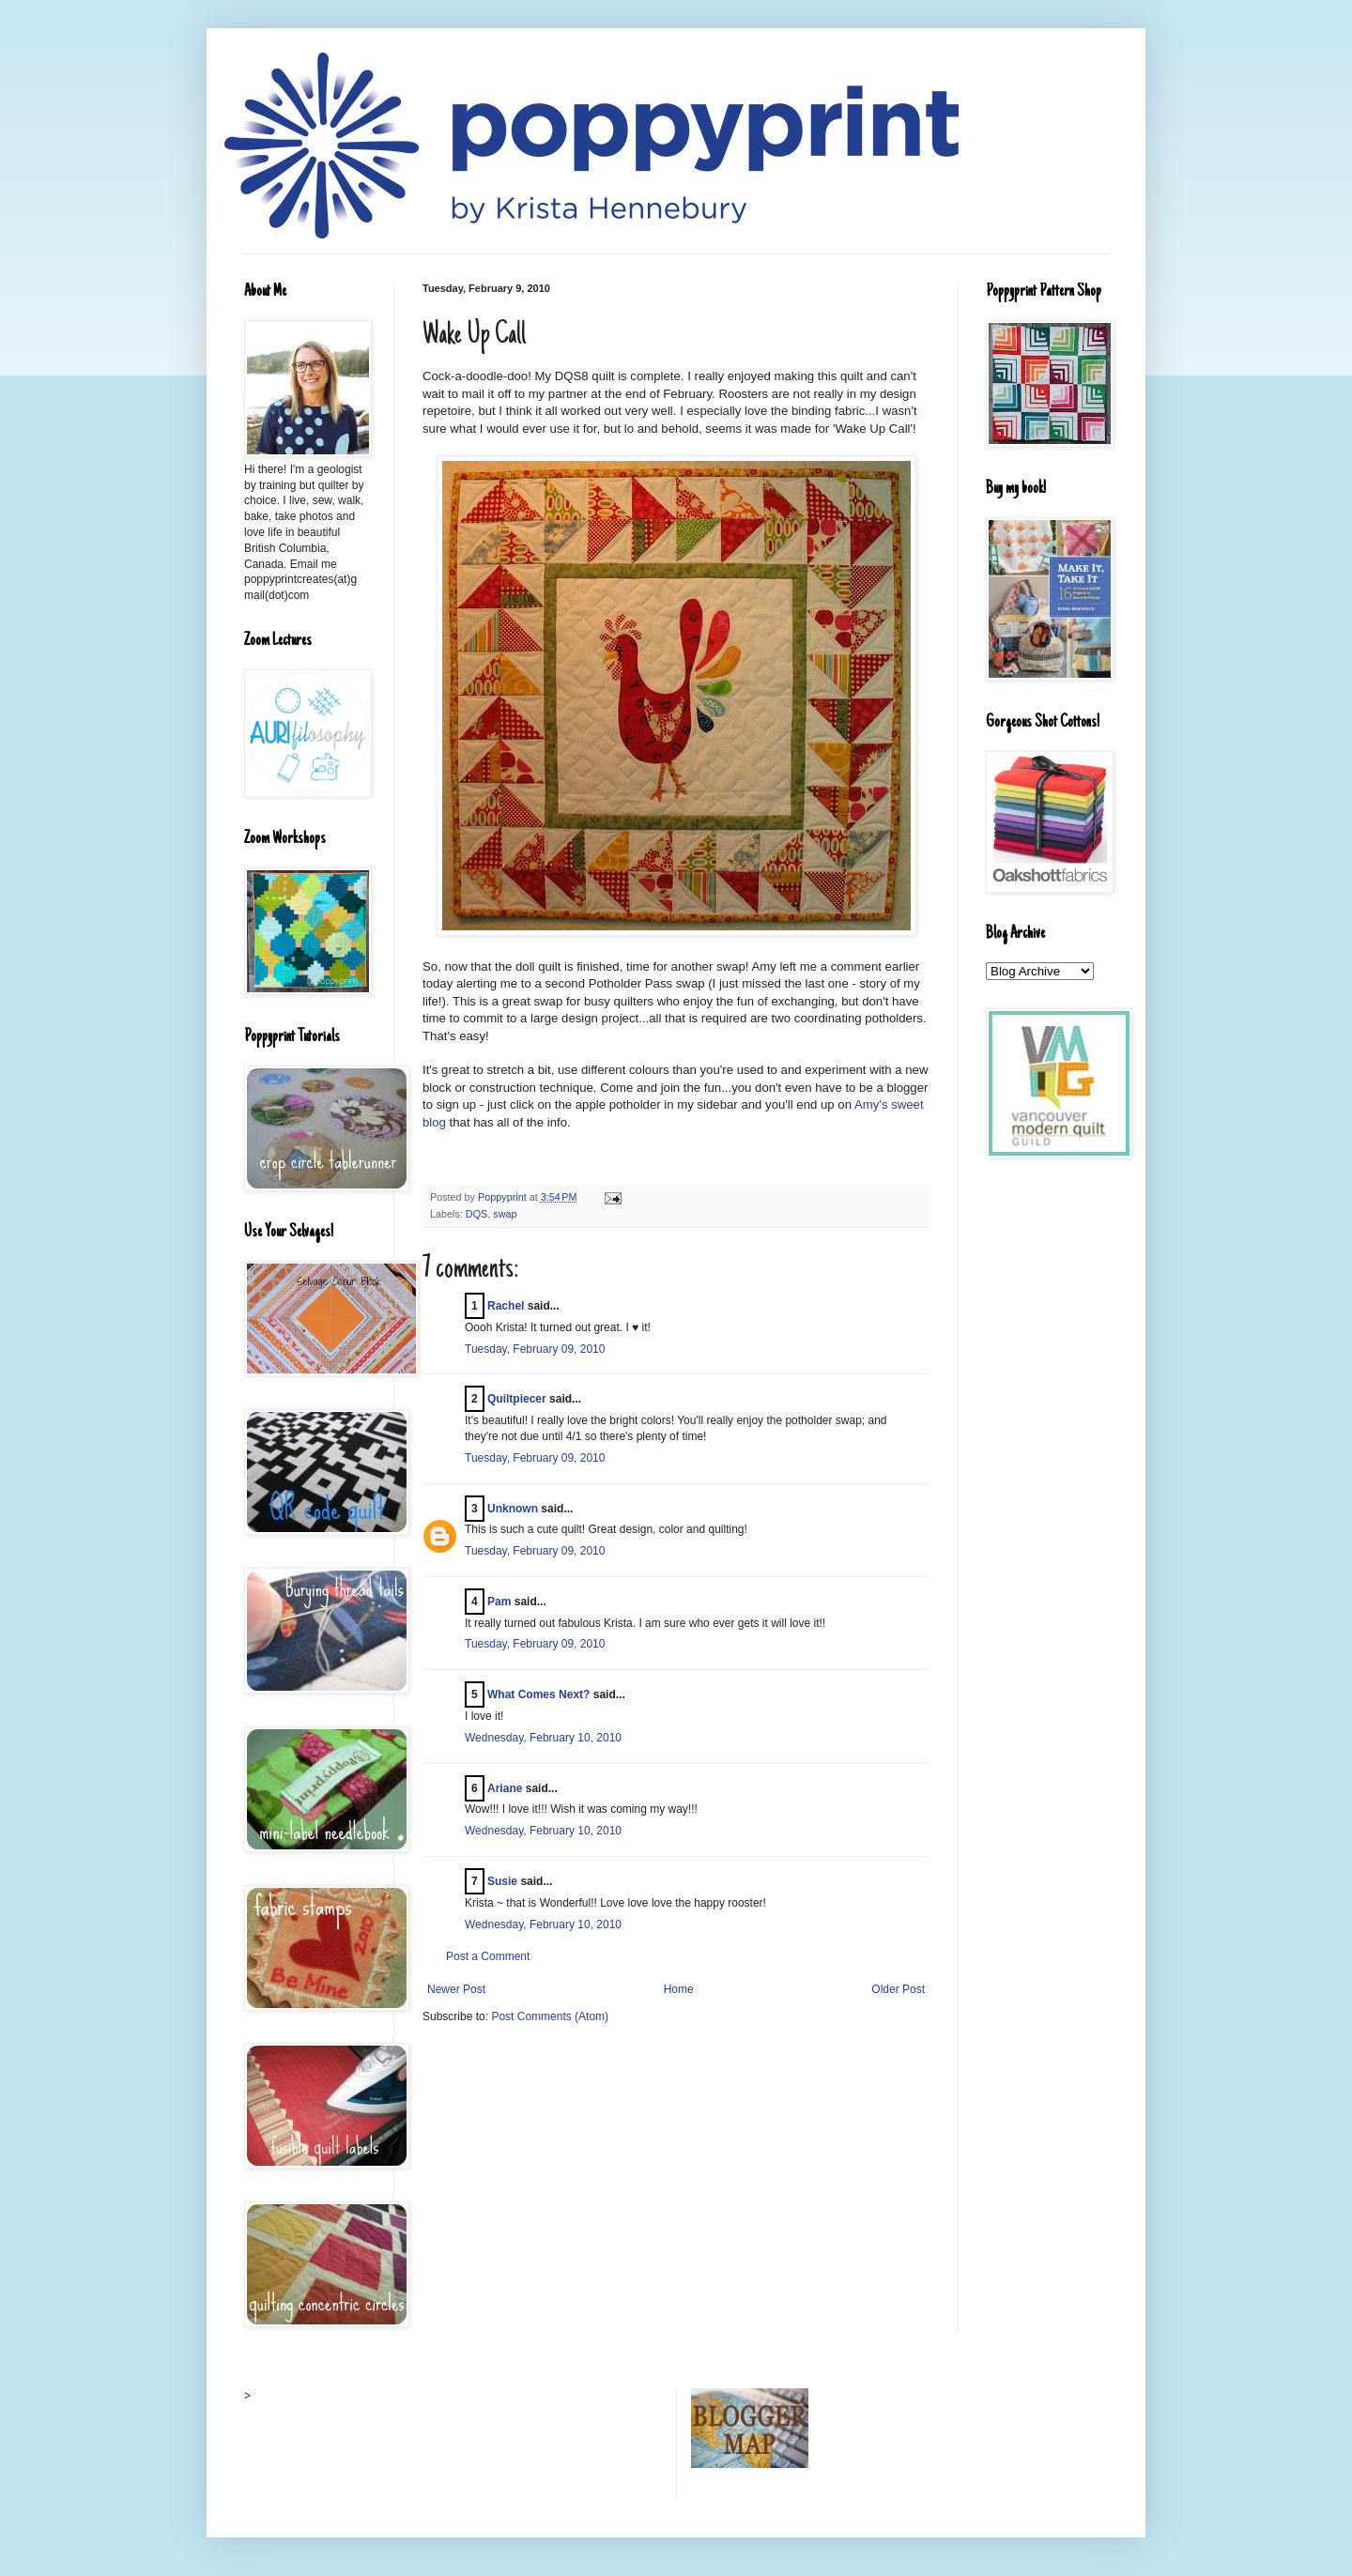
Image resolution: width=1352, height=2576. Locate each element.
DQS (476, 1213)
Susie (502, 1881)
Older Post (898, 1989)
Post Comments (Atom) (549, 2016)
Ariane (504, 1788)
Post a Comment (488, 1956)
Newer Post (456, 1989)
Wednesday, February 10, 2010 (543, 1737)
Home (679, 1989)
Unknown (512, 1508)
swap (504, 1213)
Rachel (505, 1305)
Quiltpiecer (516, 1398)
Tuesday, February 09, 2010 (535, 1349)
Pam (499, 1601)
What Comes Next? (538, 1694)
